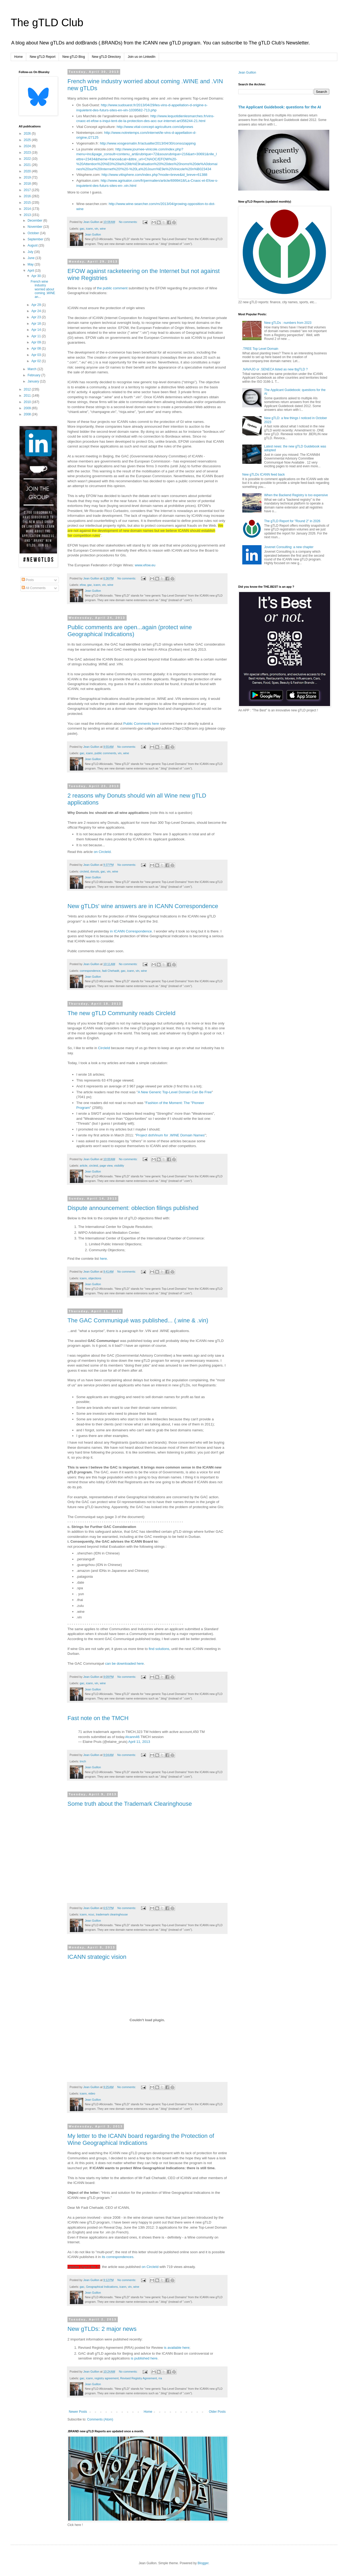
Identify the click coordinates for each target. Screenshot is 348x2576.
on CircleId (102, 852)
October (34, 233)
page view (106, 1165)
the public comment (112, 288)
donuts (94, 871)
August (33, 245)
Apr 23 (36, 317)
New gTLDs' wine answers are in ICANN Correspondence (142, 906)
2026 (28, 133)
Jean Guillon (247, 72)
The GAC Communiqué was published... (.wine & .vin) (137, 1320)
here (103, 1259)
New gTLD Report (42, 57)
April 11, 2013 (139, 1742)
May (31, 264)
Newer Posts (78, 2412)
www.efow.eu (145, 565)
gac (82, 228)
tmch (83, 1761)
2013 (28, 215)
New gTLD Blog (73, 57)
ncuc (91, 1914)
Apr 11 (36, 336)
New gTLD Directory (106, 57)
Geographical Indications (102, 2286)
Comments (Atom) (100, 2419)
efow (83, 584)
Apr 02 (36, 361)
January (34, 381)
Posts (28, 580)
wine (103, 228)
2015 (28, 202)
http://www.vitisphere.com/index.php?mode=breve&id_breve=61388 (154, 175)
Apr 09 (36, 342)
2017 (28, 190)
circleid (84, 871)
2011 (28, 395)
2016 (28, 196)
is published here (144, 2358)
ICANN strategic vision (96, 1956)
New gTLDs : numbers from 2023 (288, 323)
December (35, 220)
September (36, 239)
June (31, 258)
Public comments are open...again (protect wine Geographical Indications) (129, 631)
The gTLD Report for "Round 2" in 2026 (292, 521)
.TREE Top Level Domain (260, 349)
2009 (28, 408)
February (34, 375)
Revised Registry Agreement (138, 2378)
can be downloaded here (124, 1663)
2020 (28, 171)
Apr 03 (36, 355)
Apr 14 (36, 330)
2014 (28, 209)
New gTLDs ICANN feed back (263, 474)
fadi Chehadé (110, 970)
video (91, 2093)
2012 (28, 389)
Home (18, 57)
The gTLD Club (47, 22)
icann (89, 228)
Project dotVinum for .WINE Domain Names (170, 1135)
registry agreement (106, 2378)
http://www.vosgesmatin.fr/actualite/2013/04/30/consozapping (148, 143)
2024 (28, 146)
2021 (28, 165)
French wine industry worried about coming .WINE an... (43, 289)
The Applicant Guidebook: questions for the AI (279, 107)
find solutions (159, 1649)
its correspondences (117, 2257)
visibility (119, 1165)
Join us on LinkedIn (141, 57)
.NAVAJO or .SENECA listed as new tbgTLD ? (275, 369)
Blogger (203, 2563)
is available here (176, 2348)
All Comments (34, 588)
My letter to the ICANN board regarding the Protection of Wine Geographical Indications (140, 2139)
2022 (28, 159)
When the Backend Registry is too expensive (296, 495)
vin (96, 228)
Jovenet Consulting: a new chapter (288, 547)
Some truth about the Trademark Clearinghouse (129, 1803)
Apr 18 (36, 323)
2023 (28, 152)
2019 (28, 177)
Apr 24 (36, 311)
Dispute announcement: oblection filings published (132, 1208)
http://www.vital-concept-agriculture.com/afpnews (155, 127)
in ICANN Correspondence (131, 931)
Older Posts (217, 2412)
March (32, 369)
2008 (28, 414)
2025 (28, 140)
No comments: (128, 221)
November (35, 227)
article (84, 1165)
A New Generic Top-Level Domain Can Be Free (175, 1092)
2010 (28, 402)
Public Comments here (141, 724)
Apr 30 (36, 276)
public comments (105, 753)
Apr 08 (36, 348)
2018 (28, 183)
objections (94, 1278)
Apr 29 (36, 305)
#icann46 (132, 1737)
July (31, 252)
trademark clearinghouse (112, 1914)
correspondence (90, 970)
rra (160, 2378)
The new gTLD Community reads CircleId (121, 1013)
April (31, 270)
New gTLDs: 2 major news (102, 2328)
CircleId (104, 1048)
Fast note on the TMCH (97, 1718)
